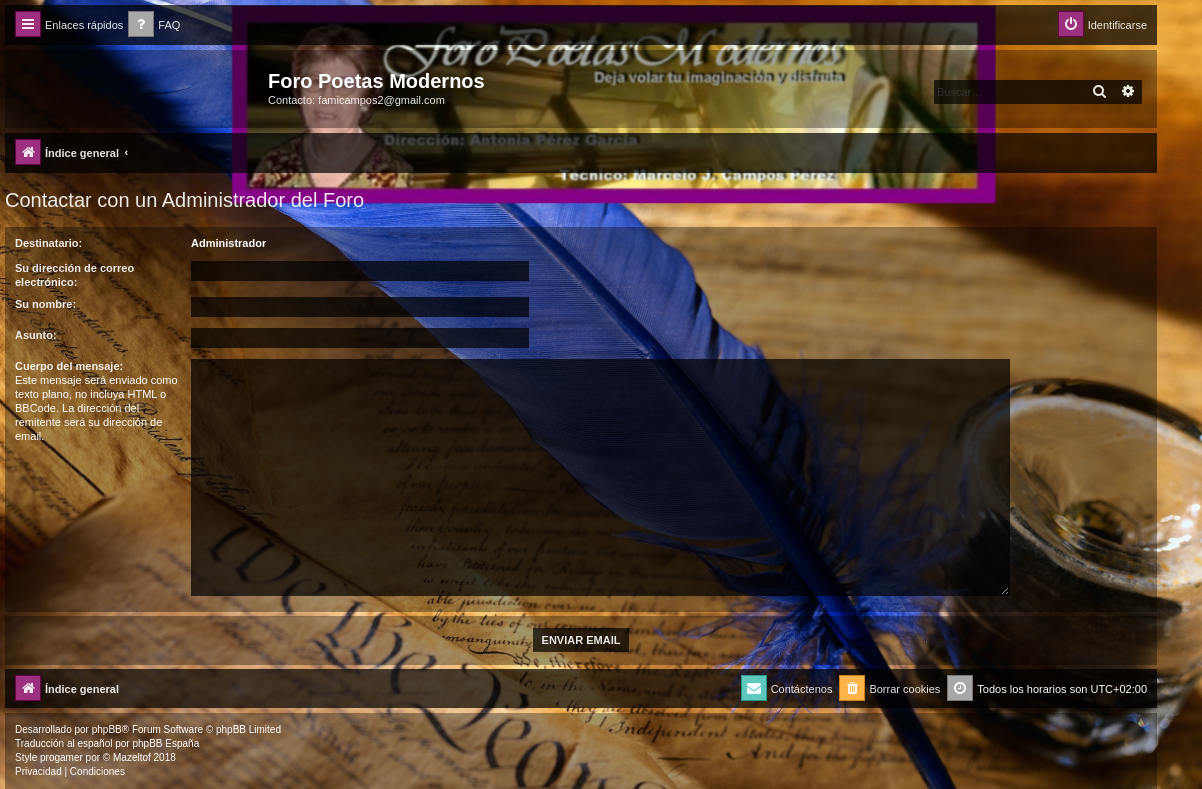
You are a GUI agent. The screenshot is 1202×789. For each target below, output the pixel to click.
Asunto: (36, 335)
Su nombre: (45, 304)
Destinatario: (48, 243)
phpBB (107, 729)
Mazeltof (132, 757)
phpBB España (165, 743)
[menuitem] (154, 25)
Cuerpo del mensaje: (69, 366)
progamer (61, 757)
